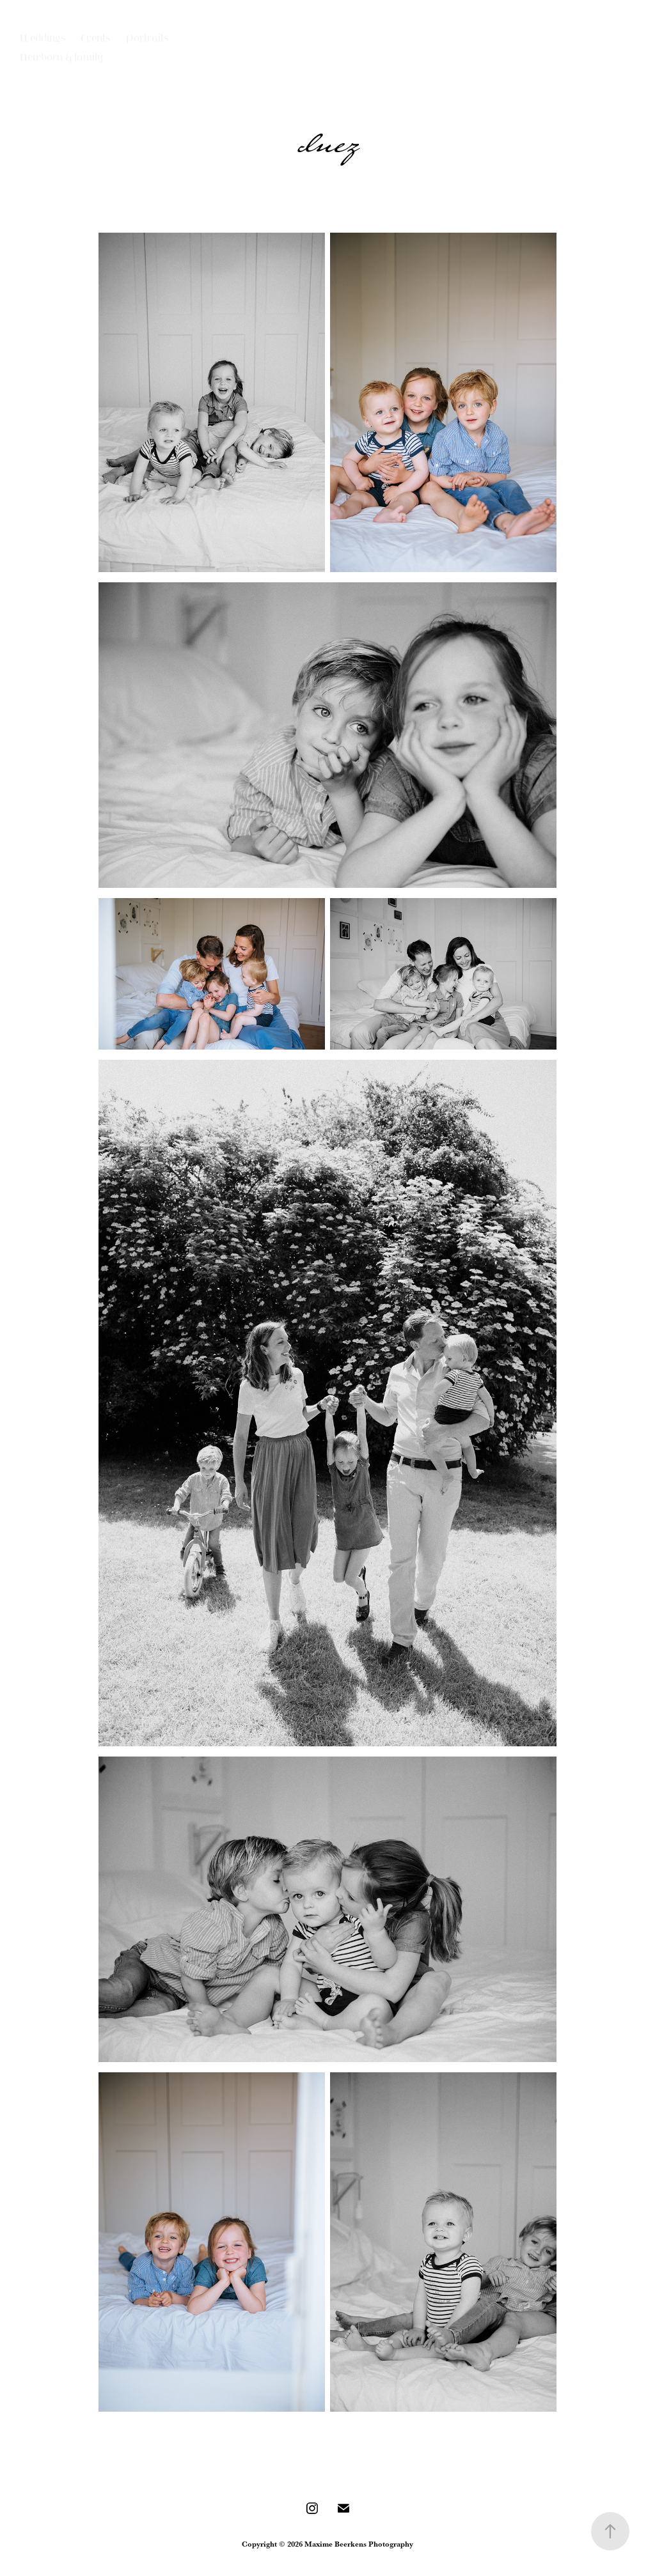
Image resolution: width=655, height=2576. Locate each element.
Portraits (147, 39)
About (82, 75)
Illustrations (145, 59)
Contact (38, 75)
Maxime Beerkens (347, 70)
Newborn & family (61, 58)
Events (95, 39)
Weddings (42, 39)
